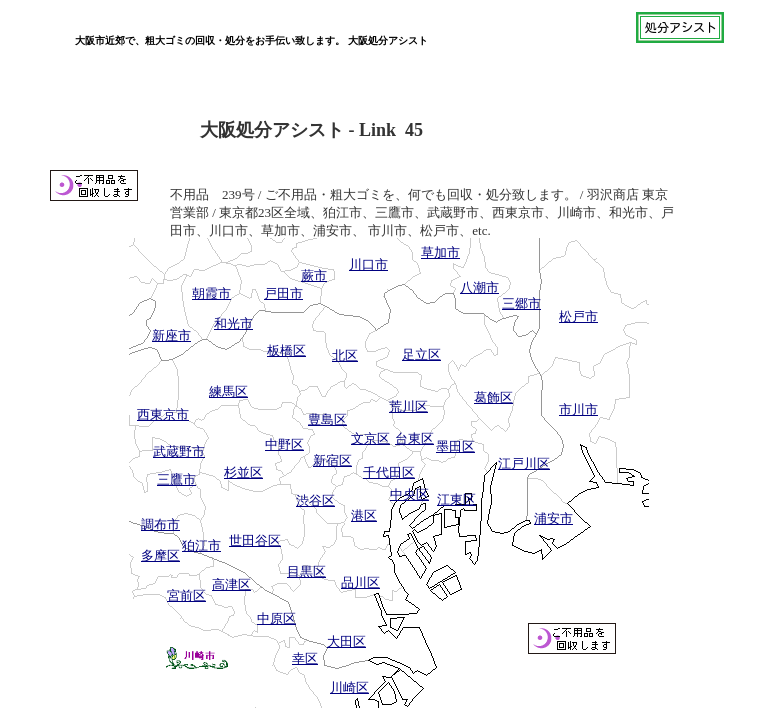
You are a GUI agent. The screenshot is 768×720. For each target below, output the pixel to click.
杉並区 (243, 472)
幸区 (305, 658)
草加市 (440, 252)
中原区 (276, 618)
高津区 (231, 584)
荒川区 (408, 406)
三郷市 (521, 303)
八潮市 (479, 287)
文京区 (370, 438)
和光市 (233, 323)
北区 (345, 355)
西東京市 (163, 414)
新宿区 (332, 460)
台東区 (414, 438)
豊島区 (327, 419)
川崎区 (349, 687)
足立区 (421, 354)
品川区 (360, 582)
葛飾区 (493, 397)
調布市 (160, 524)
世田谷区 (255, 540)
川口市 (368, 264)
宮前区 (186, 595)
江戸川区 (524, 463)
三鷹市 (176, 479)
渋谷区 (315, 500)
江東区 (456, 499)
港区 (364, 515)
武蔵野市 (179, 451)
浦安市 (553, 518)
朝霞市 (211, 293)
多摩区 (160, 555)
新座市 (171, 335)
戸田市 (283, 293)
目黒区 (306, 571)
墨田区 (455, 446)
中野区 (284, 444)
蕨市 (314, 275)
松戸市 (578, 316)
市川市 (578, 409)
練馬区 (228, 391)
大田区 (346, 641)
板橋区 (286, 350)
